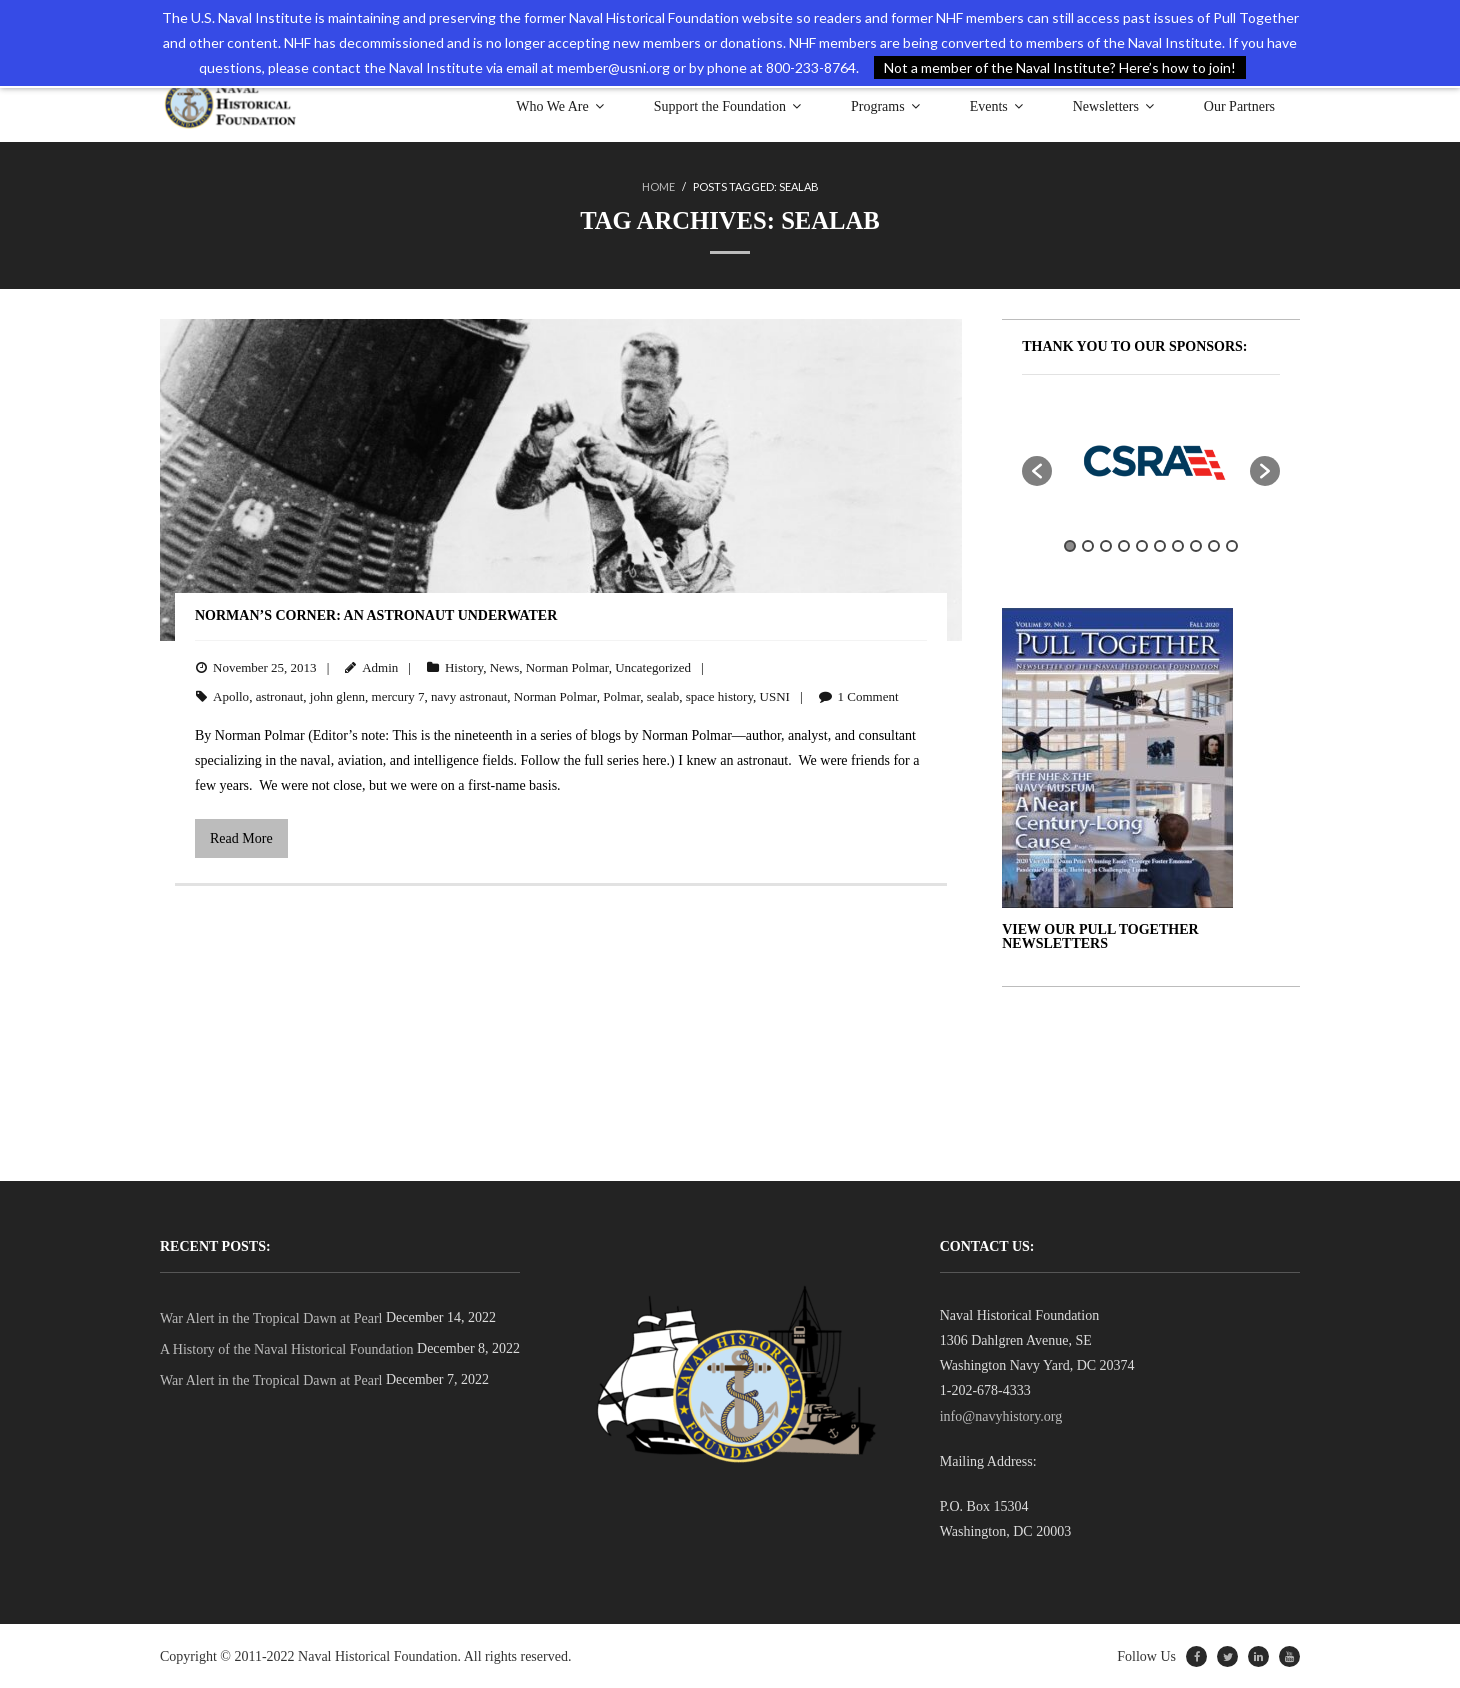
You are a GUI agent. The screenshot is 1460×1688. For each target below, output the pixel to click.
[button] (1037, 470)
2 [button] (1088, 545)
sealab (663, 695)
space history (719, 695)
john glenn (337, 695)
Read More (241, 837)
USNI (775, 695)
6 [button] (1160, 545)
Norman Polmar (567, 666)
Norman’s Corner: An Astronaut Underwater (376, 614)
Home (658, 186)
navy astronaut (469, 695)
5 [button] (1142, 545)
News (505, 666)
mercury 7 (398, 695)
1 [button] (1070, 545)
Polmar (621, 695)
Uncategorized (653, 666)
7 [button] (1178, 545)
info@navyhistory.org (1001, 1415)
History (464, 666)
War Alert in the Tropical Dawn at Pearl (271, 1317)
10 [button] (1232, 545)
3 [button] (1106, 545)
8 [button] (1196, 545)
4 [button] (1124, 545)
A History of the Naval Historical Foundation (287, 1348)
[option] (1151, 460)
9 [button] (1214, 545)
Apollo (231, 695)
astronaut (280, 695)
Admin (380, 666)
